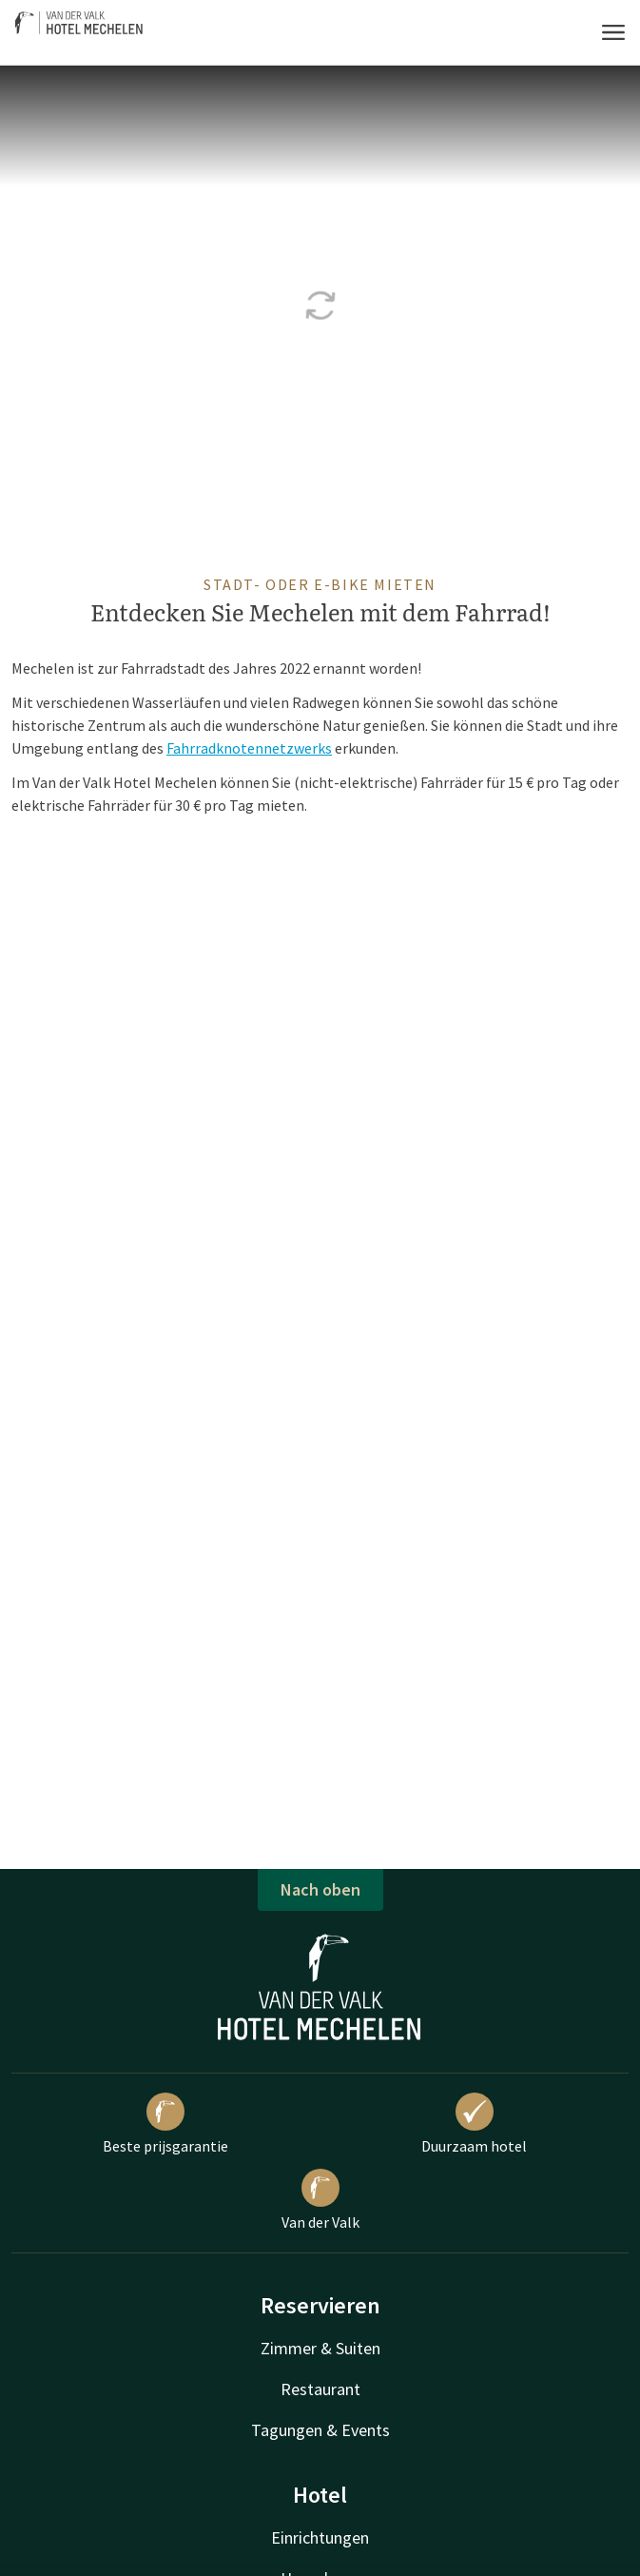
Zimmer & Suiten (320, 2348)
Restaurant (320, 2389)
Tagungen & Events (320, 2430)
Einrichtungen (320, 2537)
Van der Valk (320, 2200)
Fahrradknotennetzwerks (249, 747)
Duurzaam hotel (474, 2124)
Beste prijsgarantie (165, 2124)
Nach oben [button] (320, 1889)
